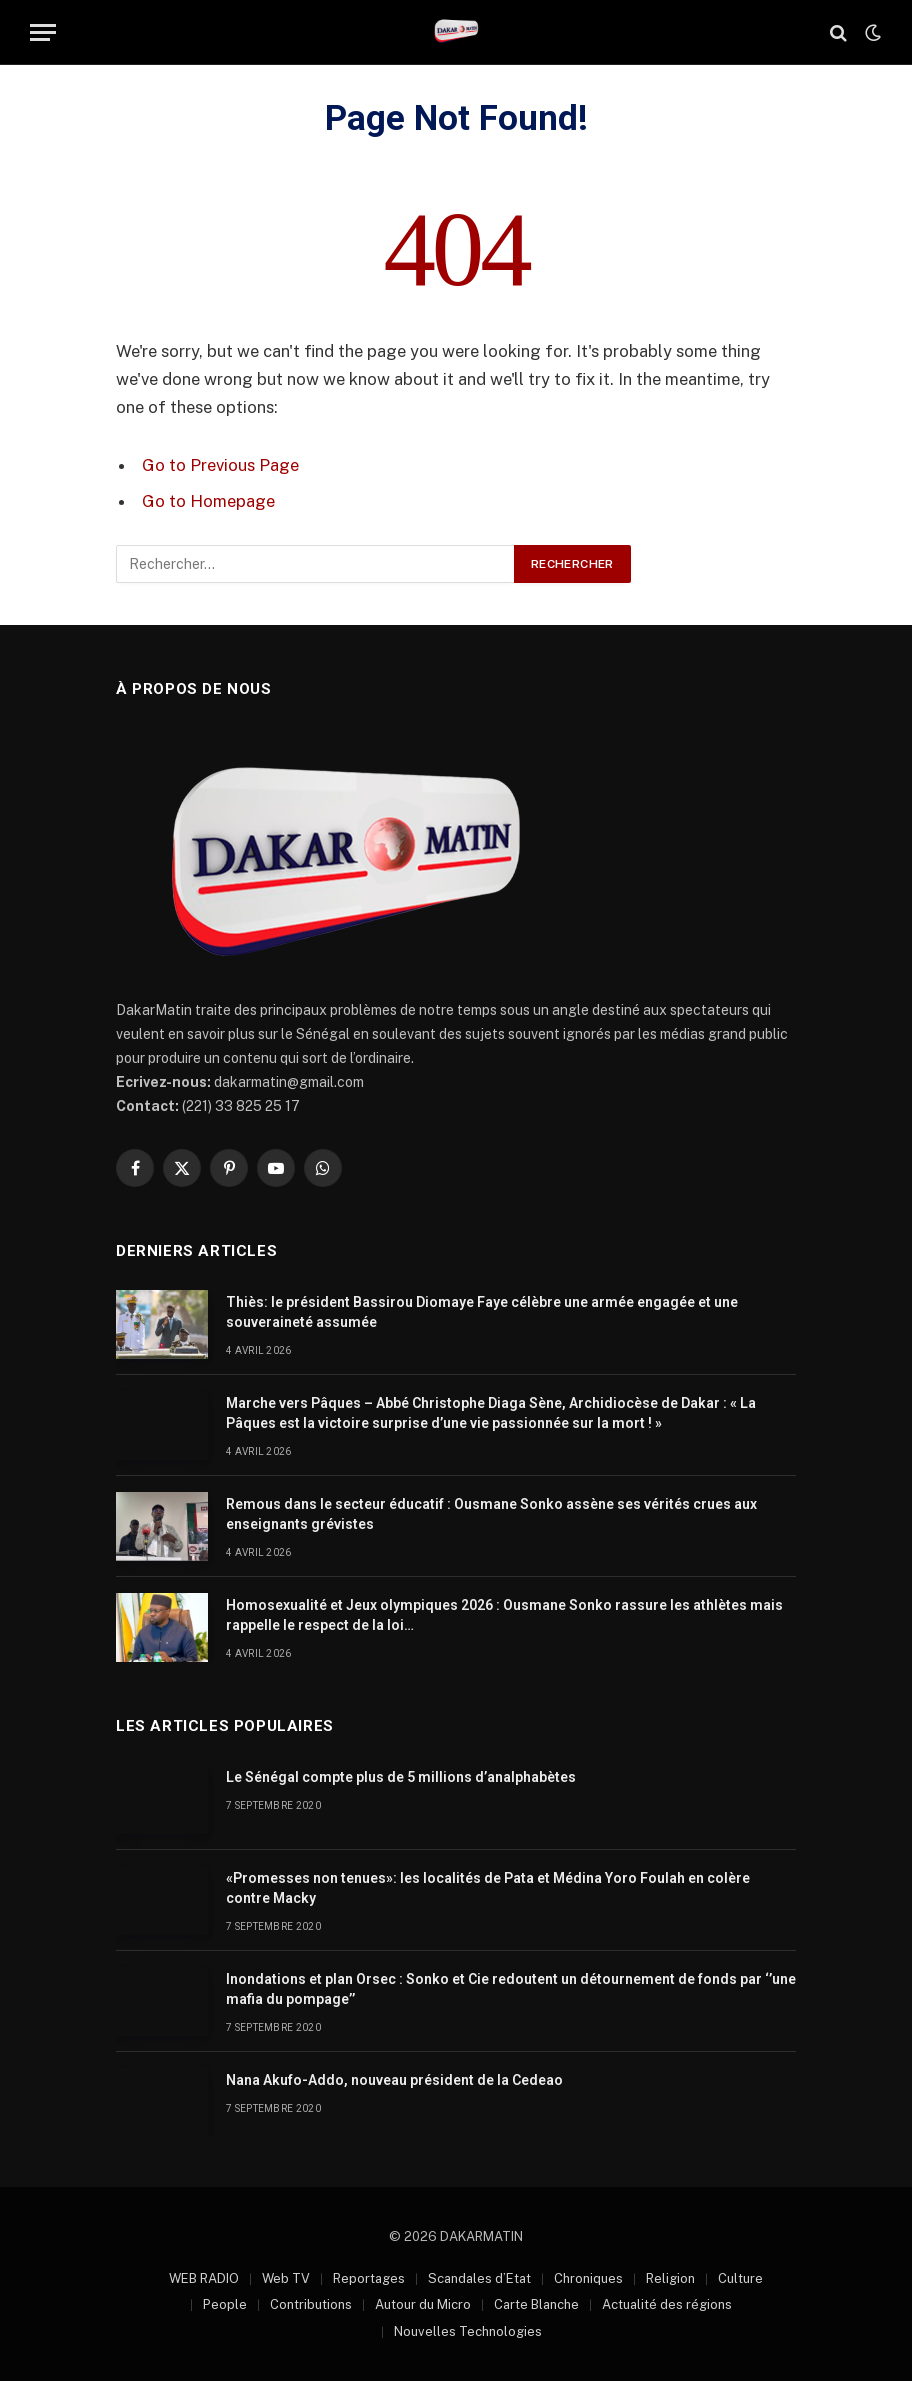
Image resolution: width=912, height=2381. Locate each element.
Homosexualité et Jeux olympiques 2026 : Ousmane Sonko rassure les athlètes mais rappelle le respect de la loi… (504, 1615)
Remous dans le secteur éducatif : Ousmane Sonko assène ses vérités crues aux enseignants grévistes (491, 1514)
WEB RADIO (204, 2278)
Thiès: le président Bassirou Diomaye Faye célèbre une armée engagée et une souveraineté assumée (482, 1312)
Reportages (369, 2278)
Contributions (311, 2304)
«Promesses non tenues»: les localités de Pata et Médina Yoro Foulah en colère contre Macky (488, 1888)
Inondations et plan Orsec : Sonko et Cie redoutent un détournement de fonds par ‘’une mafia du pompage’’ (511, 1989)
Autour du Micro (423, 2304)
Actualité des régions (667, 2304)
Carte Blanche (536, 2304)
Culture (740, 2278)
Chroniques (588, 2278)
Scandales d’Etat (479, 2278)
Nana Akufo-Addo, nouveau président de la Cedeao (394, 2080)
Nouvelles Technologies (468, 2331)
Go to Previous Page (220, 465)
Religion (670, 2278)
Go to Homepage (208, 501)
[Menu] (43, 32)
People (225, 2304)
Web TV (286, 2278)
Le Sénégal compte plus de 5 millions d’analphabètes (401, 1777)
